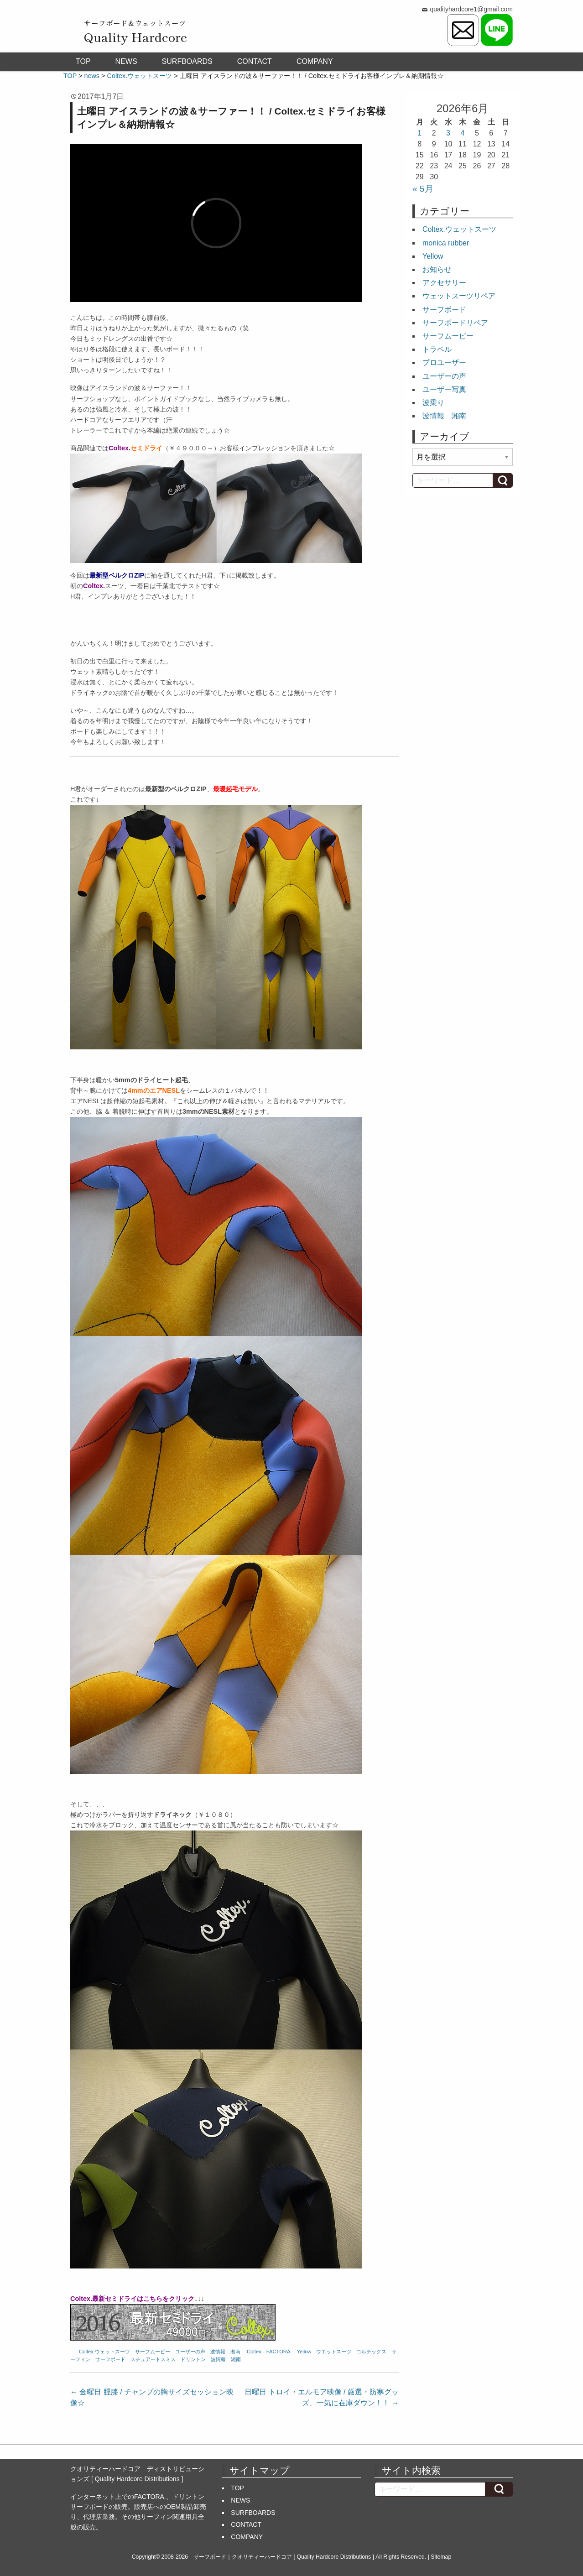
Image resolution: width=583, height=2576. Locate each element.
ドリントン (193, 2359)
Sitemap (441, 2557)
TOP (83, 61)
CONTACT (254, 61)
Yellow (304, 2351)
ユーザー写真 (444, 389)
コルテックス (371, 2351)
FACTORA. (279, 2351)
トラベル (437, 349)
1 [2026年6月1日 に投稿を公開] (419, 133)
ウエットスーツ (333, 2351)
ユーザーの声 (190, 2351)
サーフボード (110, 2359)
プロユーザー (444, 362)
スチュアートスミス (153, 2359)
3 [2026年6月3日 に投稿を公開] (448, 133)
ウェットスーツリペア (458, 296)
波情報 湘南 (225, 2351)
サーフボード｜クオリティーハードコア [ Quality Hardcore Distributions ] (283, 2557)
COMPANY (315, 61)
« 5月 (422, 188)
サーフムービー (152, 2351)
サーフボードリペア (455, 323)
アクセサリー (444, 283)
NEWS (126, 61)
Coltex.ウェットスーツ (104, 2351)
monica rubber (445, 243)
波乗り (433, 403)
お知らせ (437, 269)
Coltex (254, 2351)
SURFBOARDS (187, 61)
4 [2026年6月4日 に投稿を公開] (463, 133)
